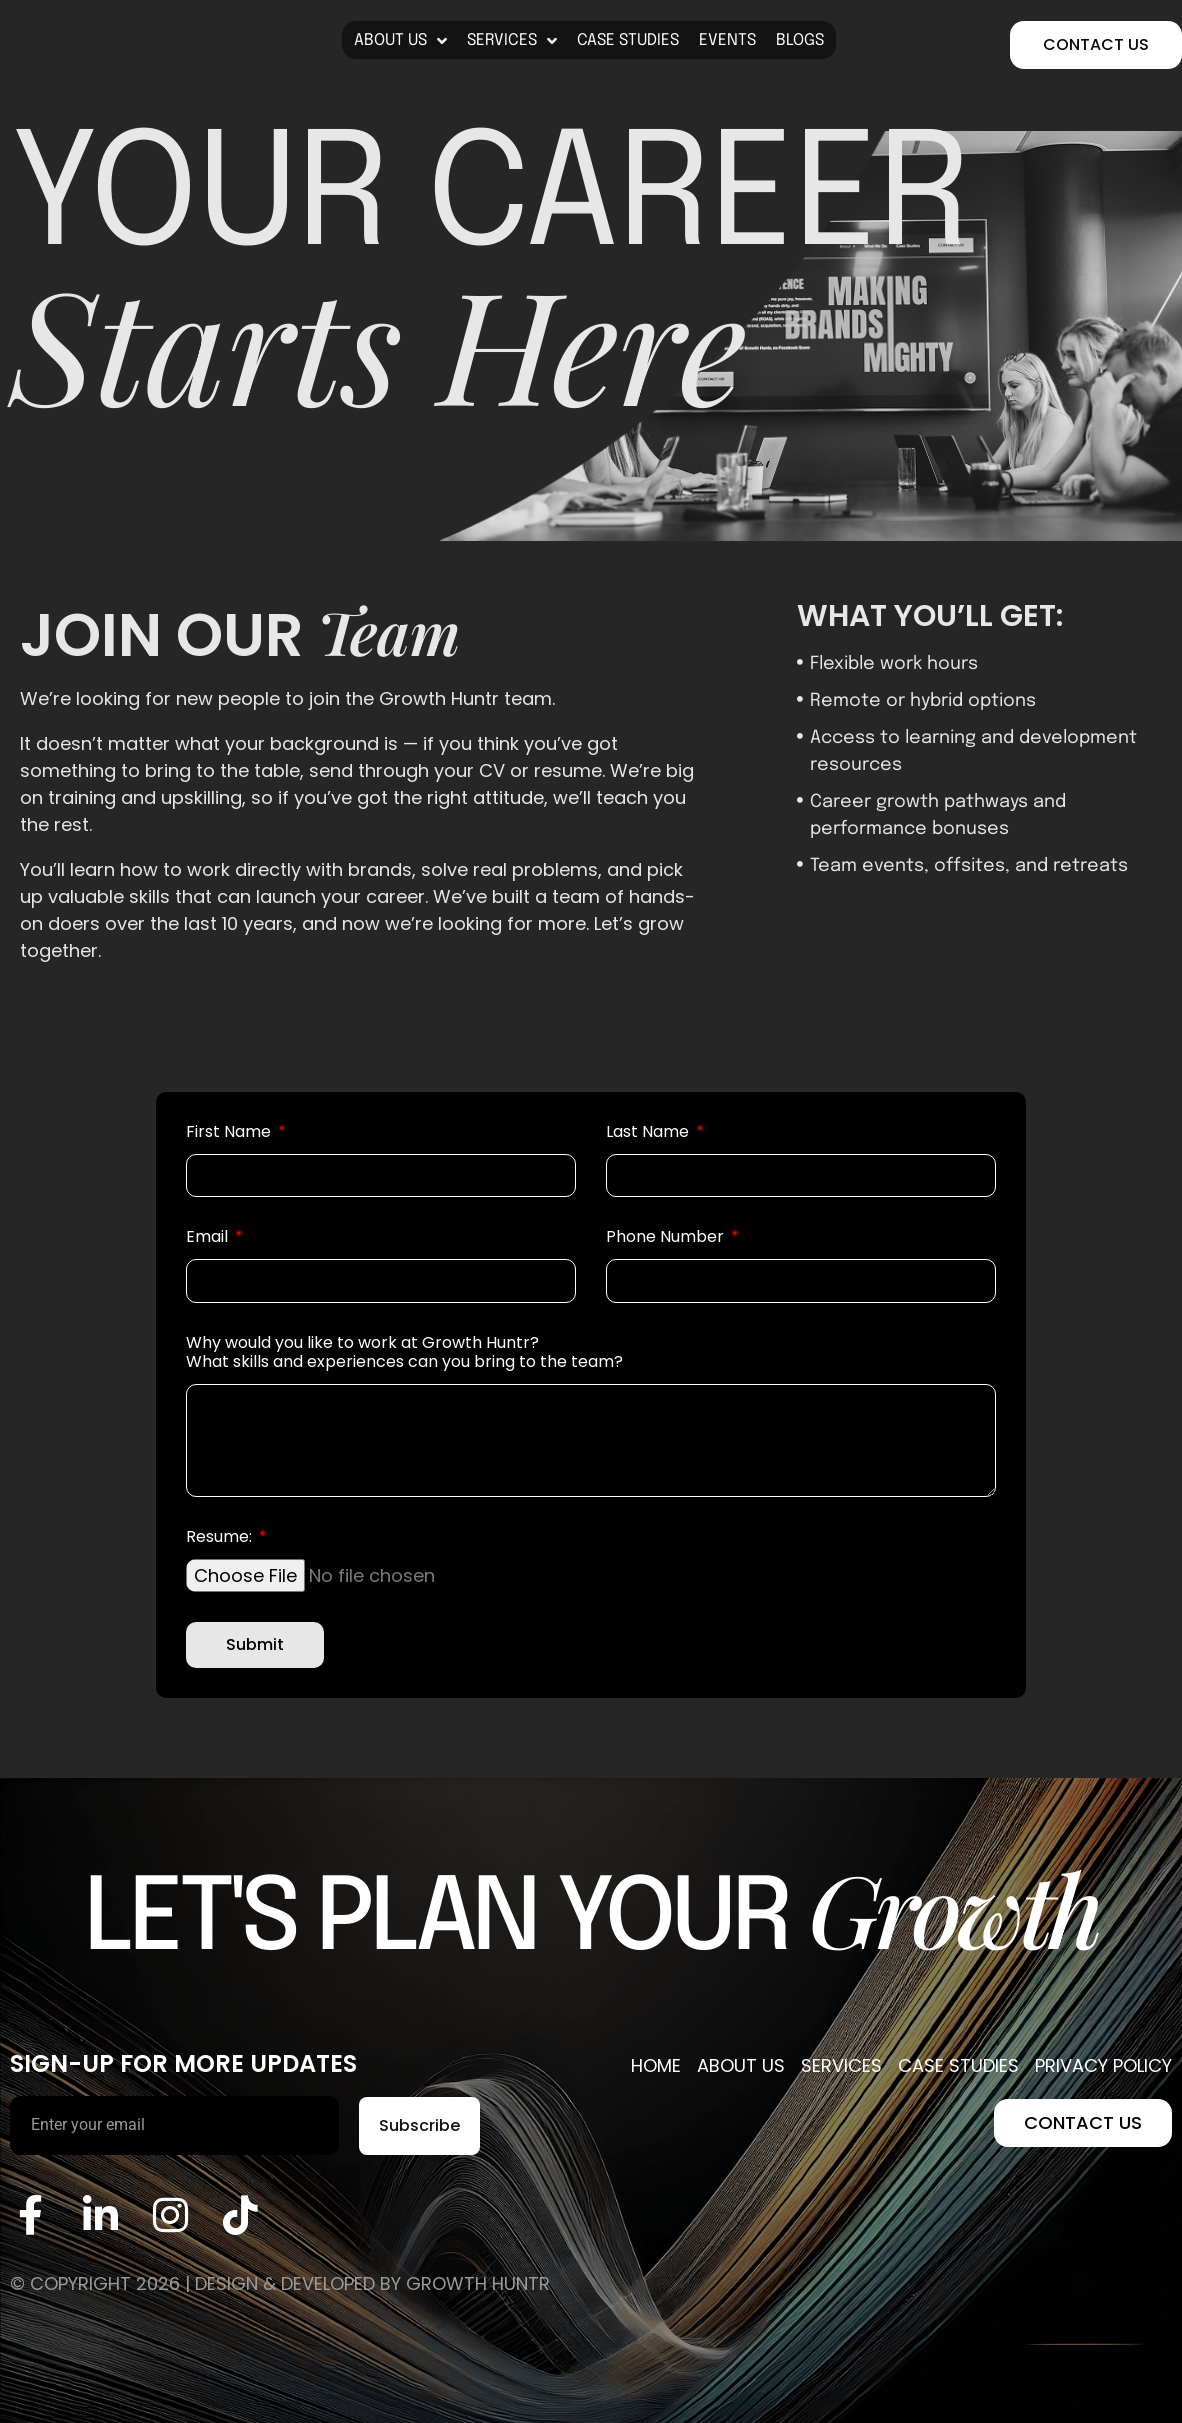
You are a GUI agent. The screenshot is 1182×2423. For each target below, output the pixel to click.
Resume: (221, 1537)
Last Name (649, 1132)
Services (512, 41)
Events (727, 40)
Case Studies (628, 40)
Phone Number (667, 1237)
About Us (400, 41)
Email (209, 1237)
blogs (800, 40)
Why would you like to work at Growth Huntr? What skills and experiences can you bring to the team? (404, 1353)
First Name (230, 1132)
